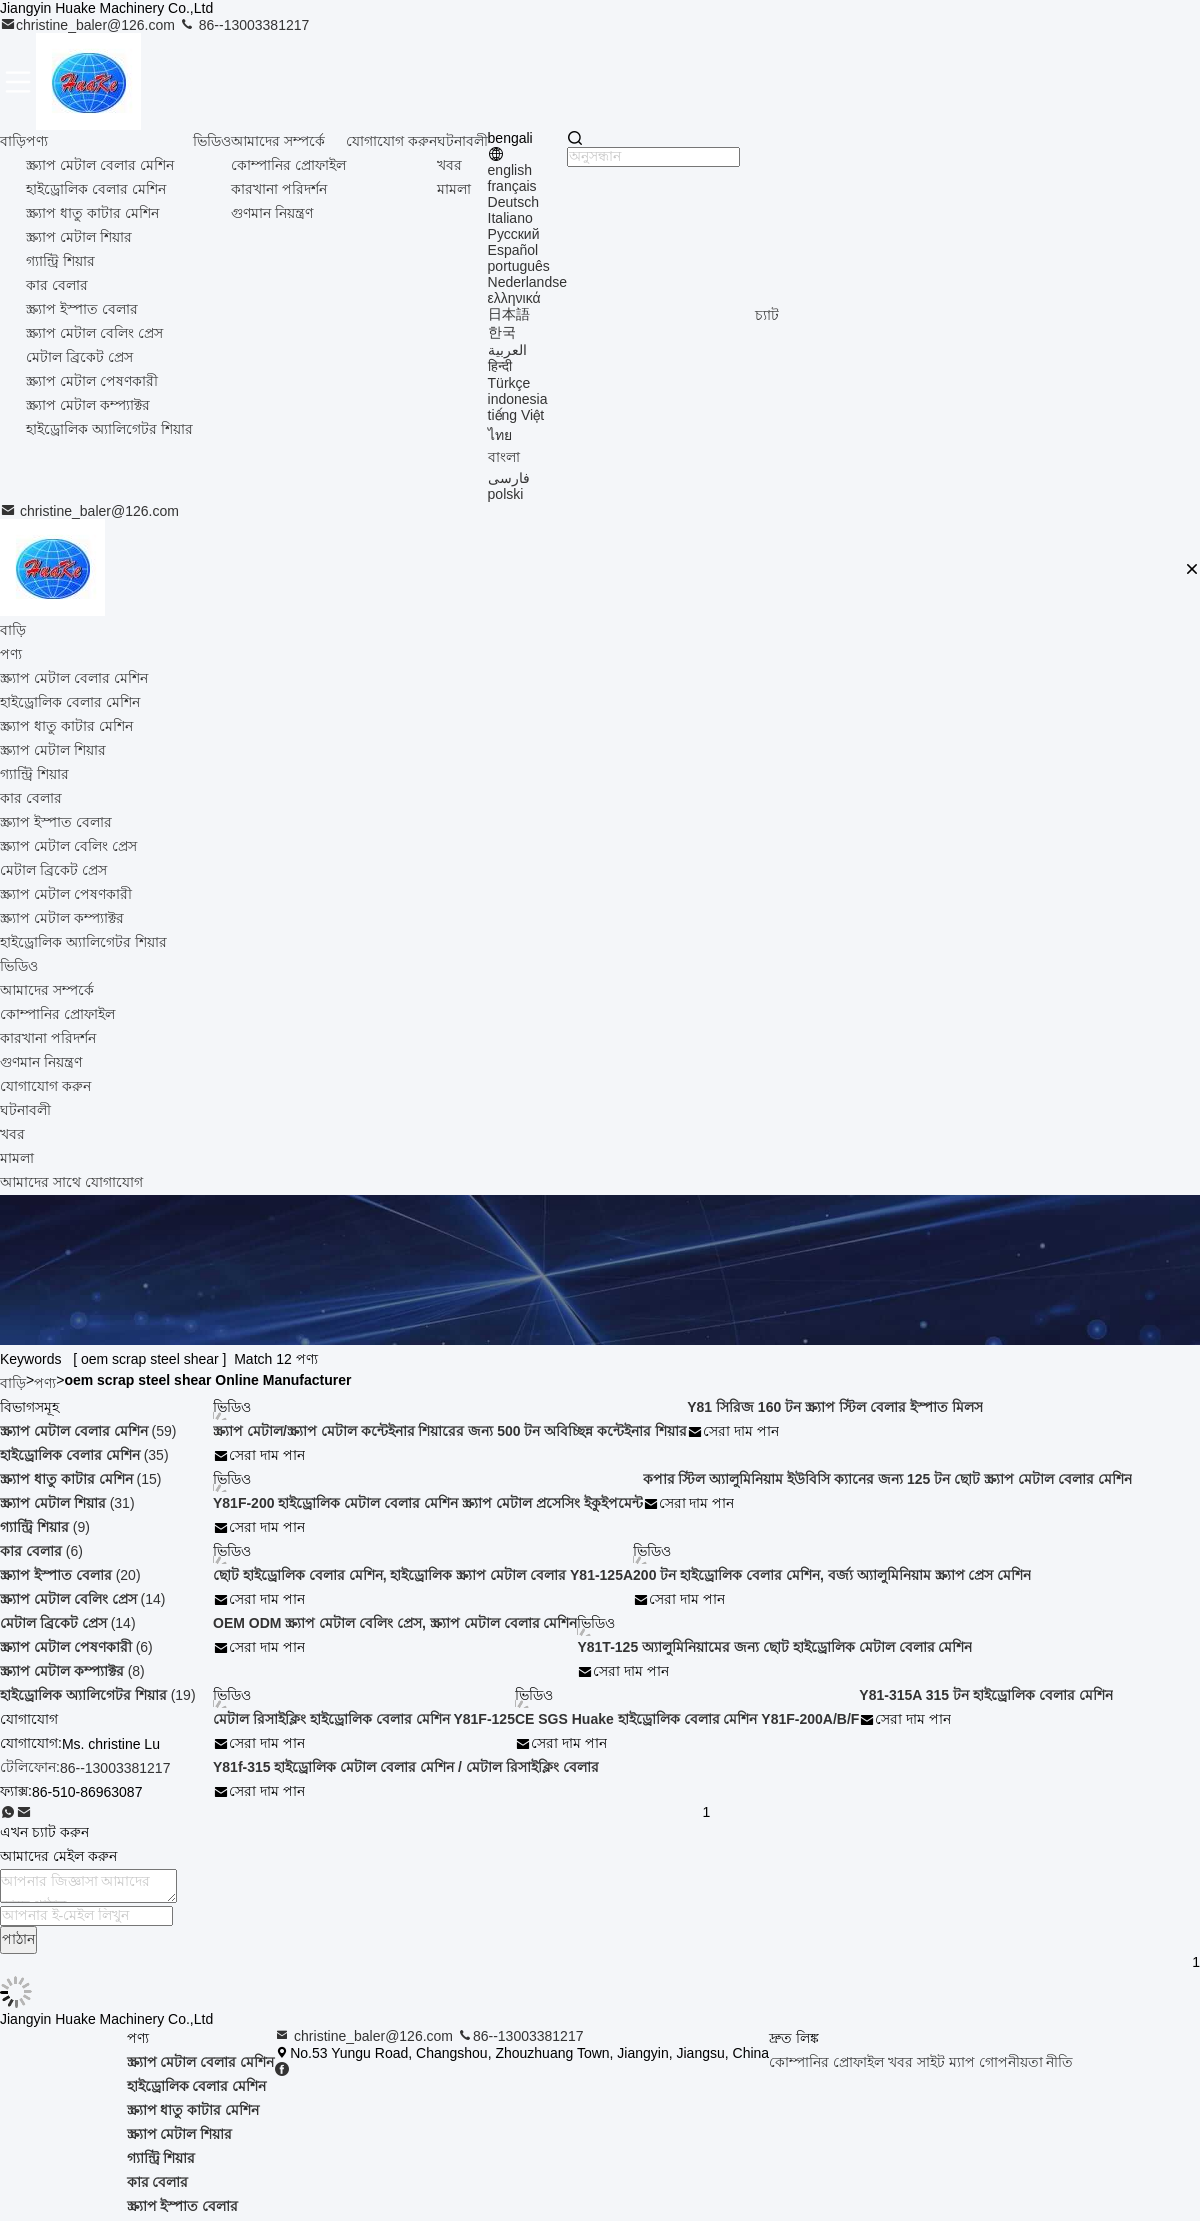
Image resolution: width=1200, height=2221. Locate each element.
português (519, 266)
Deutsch (513, 202)
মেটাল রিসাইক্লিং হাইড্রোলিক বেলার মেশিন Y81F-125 (364, 1719)
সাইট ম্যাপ (946, 2062)
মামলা (454, 189)
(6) (41, 1551)
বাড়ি (13, 141)
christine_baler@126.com (89, 25)
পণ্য (37, 141)
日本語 (509, 314)
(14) (82, 1599)
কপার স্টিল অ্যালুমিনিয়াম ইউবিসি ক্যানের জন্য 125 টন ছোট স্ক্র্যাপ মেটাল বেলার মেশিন (887, 1479)
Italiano (510, 218)
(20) (70, 1575)
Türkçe (509, 383)
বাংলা (504, 457)
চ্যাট (767, 315)
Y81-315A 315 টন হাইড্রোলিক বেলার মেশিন (985, 1695)
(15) (80, 1479)
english (510, 170)
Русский (514, 234)
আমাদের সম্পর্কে (278, 141)
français (512, 186)
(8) (72, 1671)
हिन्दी (500, 366)
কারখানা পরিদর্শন (279, 189)
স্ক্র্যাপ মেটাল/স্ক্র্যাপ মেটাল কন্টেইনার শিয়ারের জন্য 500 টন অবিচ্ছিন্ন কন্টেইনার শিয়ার (450, 1431)
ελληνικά (514, 298)
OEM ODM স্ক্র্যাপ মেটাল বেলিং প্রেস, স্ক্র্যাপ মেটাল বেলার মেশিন (395, 1623)
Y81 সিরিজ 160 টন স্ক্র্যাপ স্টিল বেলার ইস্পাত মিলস (834, 1407)
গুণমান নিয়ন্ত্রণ (272, 213)
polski (506, 494)
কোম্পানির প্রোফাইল (288, 165)
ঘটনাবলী (462, 141)
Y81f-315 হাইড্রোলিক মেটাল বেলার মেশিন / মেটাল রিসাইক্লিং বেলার (406, 1767)
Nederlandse (527, 282)
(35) (84, 1455)
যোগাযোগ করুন (391, 141)
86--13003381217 (244, 25)
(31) (67, 1503)
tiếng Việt (516, 415)
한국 (502, 332)
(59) (88, 1431)
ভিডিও (212, 141)
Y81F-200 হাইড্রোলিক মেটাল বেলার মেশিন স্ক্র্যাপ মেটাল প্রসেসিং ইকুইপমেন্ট (428, 1503)
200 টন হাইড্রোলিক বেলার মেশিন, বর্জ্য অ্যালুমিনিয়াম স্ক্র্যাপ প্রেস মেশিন (832, 1575)
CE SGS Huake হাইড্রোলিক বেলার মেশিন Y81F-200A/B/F (687, 1719)
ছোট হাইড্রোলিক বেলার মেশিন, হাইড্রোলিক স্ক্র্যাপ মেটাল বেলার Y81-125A (423, 1575)
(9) (45, 1527)
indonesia (518, 399)
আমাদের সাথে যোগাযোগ (71, 1182)
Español (513, 250)
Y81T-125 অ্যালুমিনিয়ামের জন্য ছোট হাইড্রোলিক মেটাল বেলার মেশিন (774, 1647)
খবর (449, 165)
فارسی (509, 478)
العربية (507, 350)
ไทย (500, 435)
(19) (98, 1695)
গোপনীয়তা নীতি (1026, 2062)
